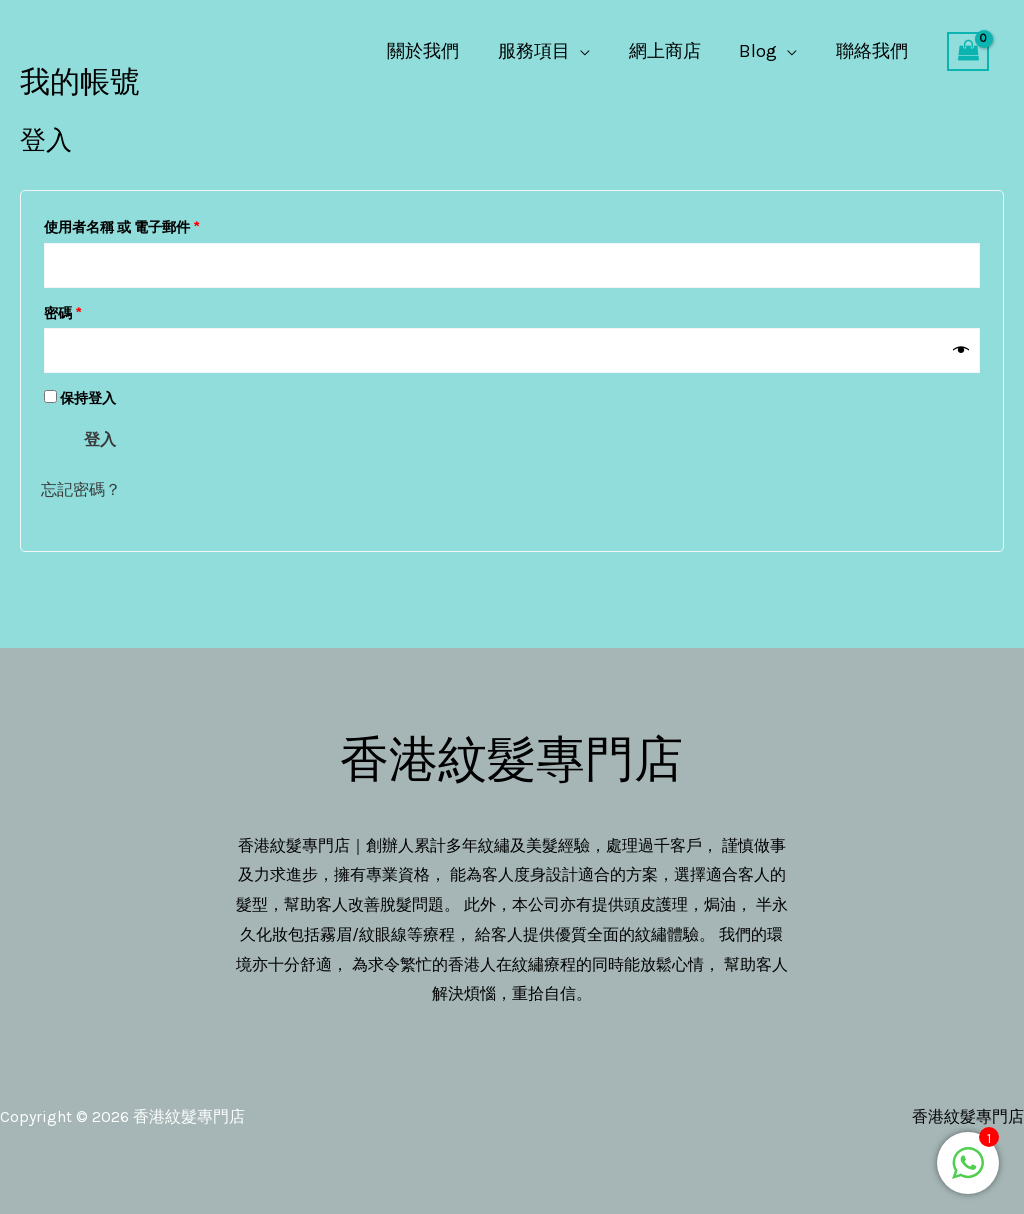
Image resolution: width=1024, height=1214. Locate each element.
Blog (762, 51)
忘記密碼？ (81, 489)
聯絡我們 (873, 51)
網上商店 (671, 51)
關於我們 (435, 51)
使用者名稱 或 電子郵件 (128, 225)
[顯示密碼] (961, 351)
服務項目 (543, 51)
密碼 (69, 311)
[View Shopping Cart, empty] (968, 52)
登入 (100, 439)
